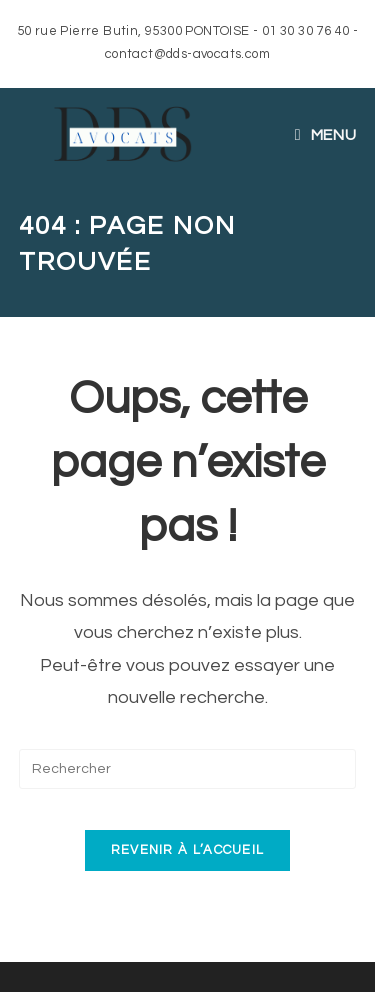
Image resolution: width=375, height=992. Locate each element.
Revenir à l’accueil (188, 850)
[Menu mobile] (325, 135)
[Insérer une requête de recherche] (188, 769)
